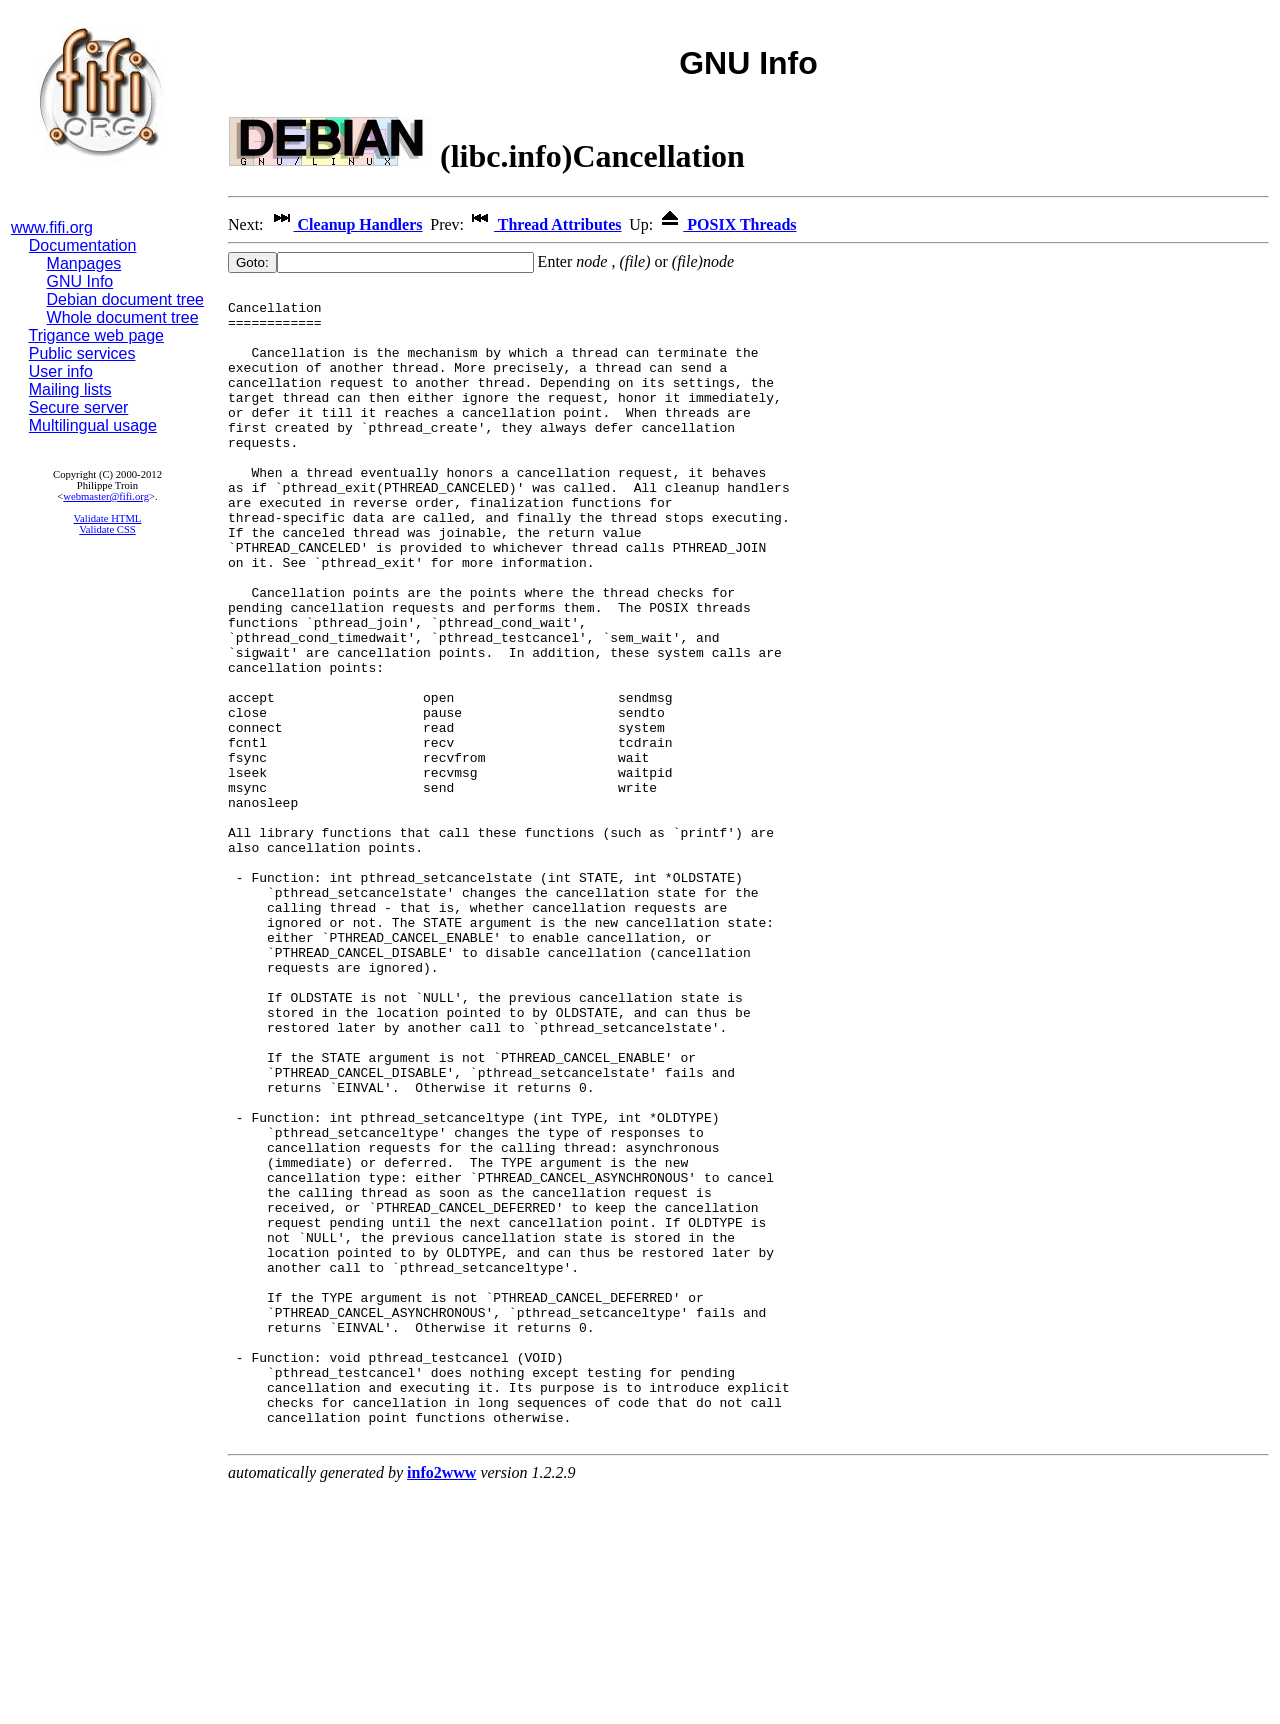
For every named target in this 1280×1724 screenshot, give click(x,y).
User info (61, 371)
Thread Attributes (544, 224)
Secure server (79, 407)
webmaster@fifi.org (106, 496)
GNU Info (80, 281)
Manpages (84, 263)
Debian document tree (125, 299)
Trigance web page (97, 335)
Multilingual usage (93, 425)
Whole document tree (123, 317)
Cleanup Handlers (345, 224)
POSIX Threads (726, 224)
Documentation (83, 245)
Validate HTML (108, 518)
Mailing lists (70, 389)
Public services (82, 353)
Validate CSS (107, 529)
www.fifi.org (52, 227)
